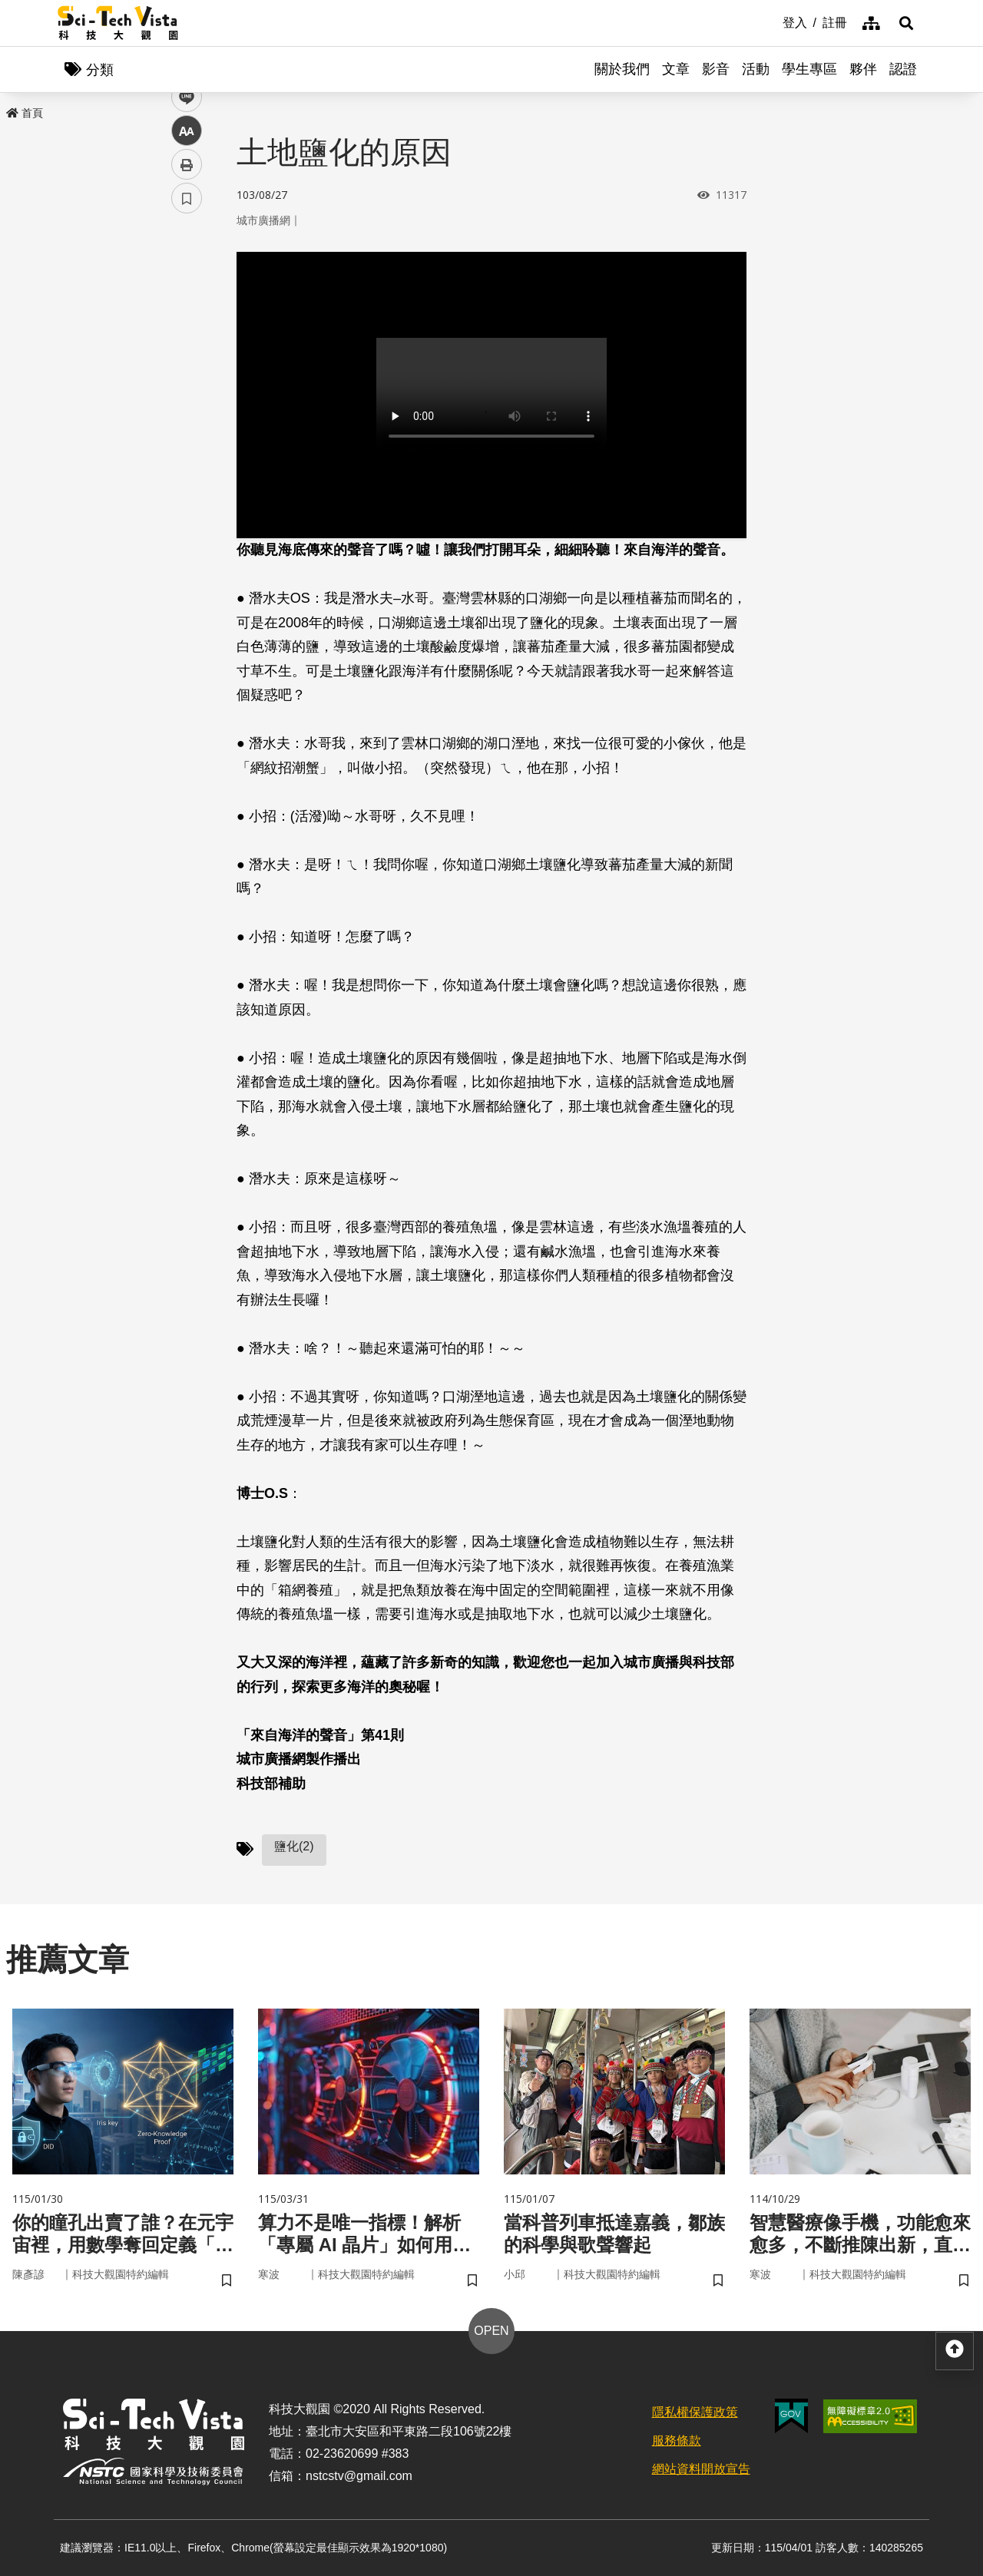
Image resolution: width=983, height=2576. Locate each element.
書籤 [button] (186, 462)
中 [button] (186, 395)
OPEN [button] (491, 2330)
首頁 (24, 113)
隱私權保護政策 (695, 2412)
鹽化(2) (294, 1846)
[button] (906, 23)
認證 (903, 69)
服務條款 (676, 2440)
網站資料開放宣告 (701, 2468)
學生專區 (809, 69)
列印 (186, 428)
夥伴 (863, 69)
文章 (676, 69)
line (181, 361)
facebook (187, 293)
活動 (756, 69)
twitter (187, 327)
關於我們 (622, 69)
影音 (716, 69)
